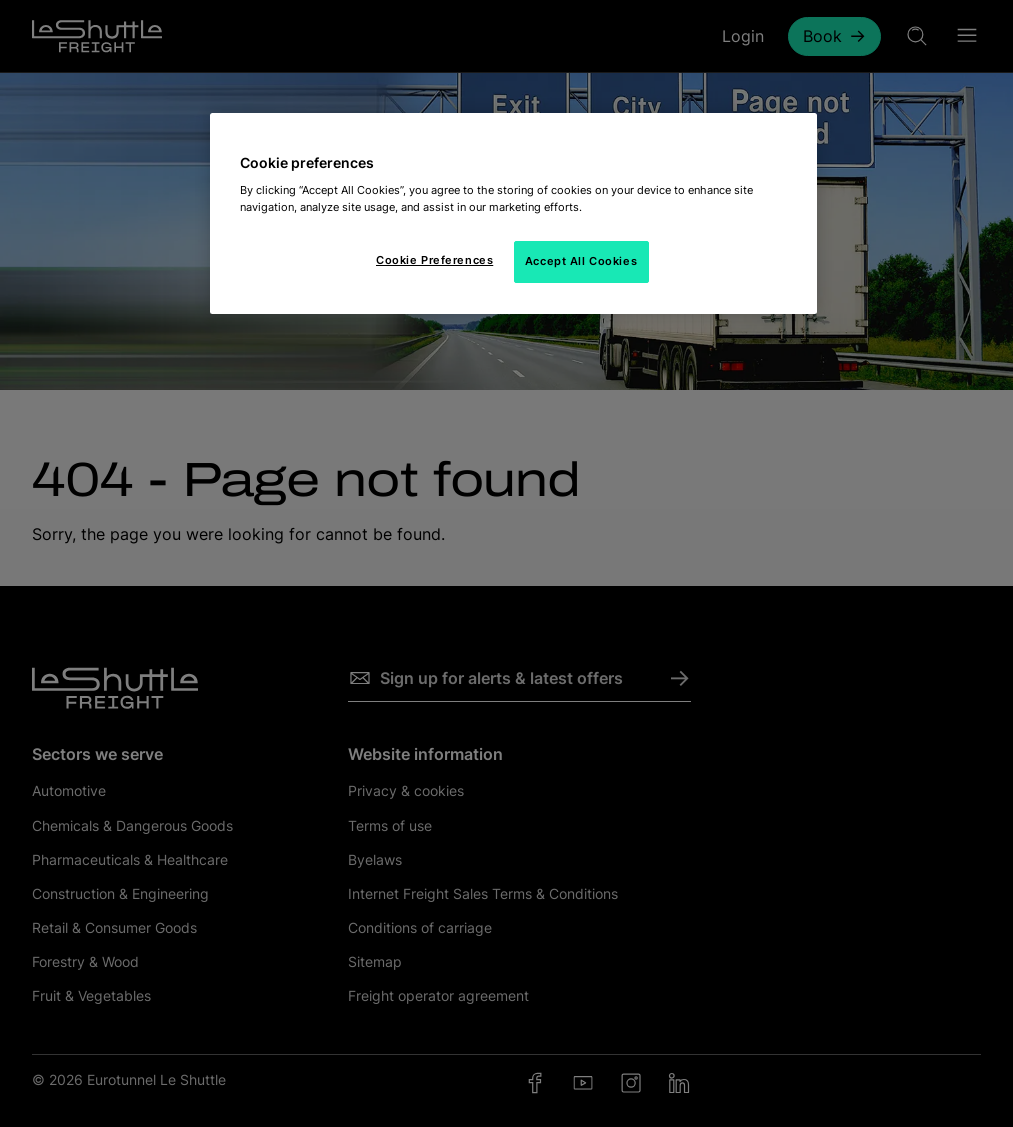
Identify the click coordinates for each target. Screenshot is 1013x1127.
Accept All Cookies (581, 261)
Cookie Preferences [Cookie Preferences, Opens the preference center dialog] (434, 260)
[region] (514, 214)
